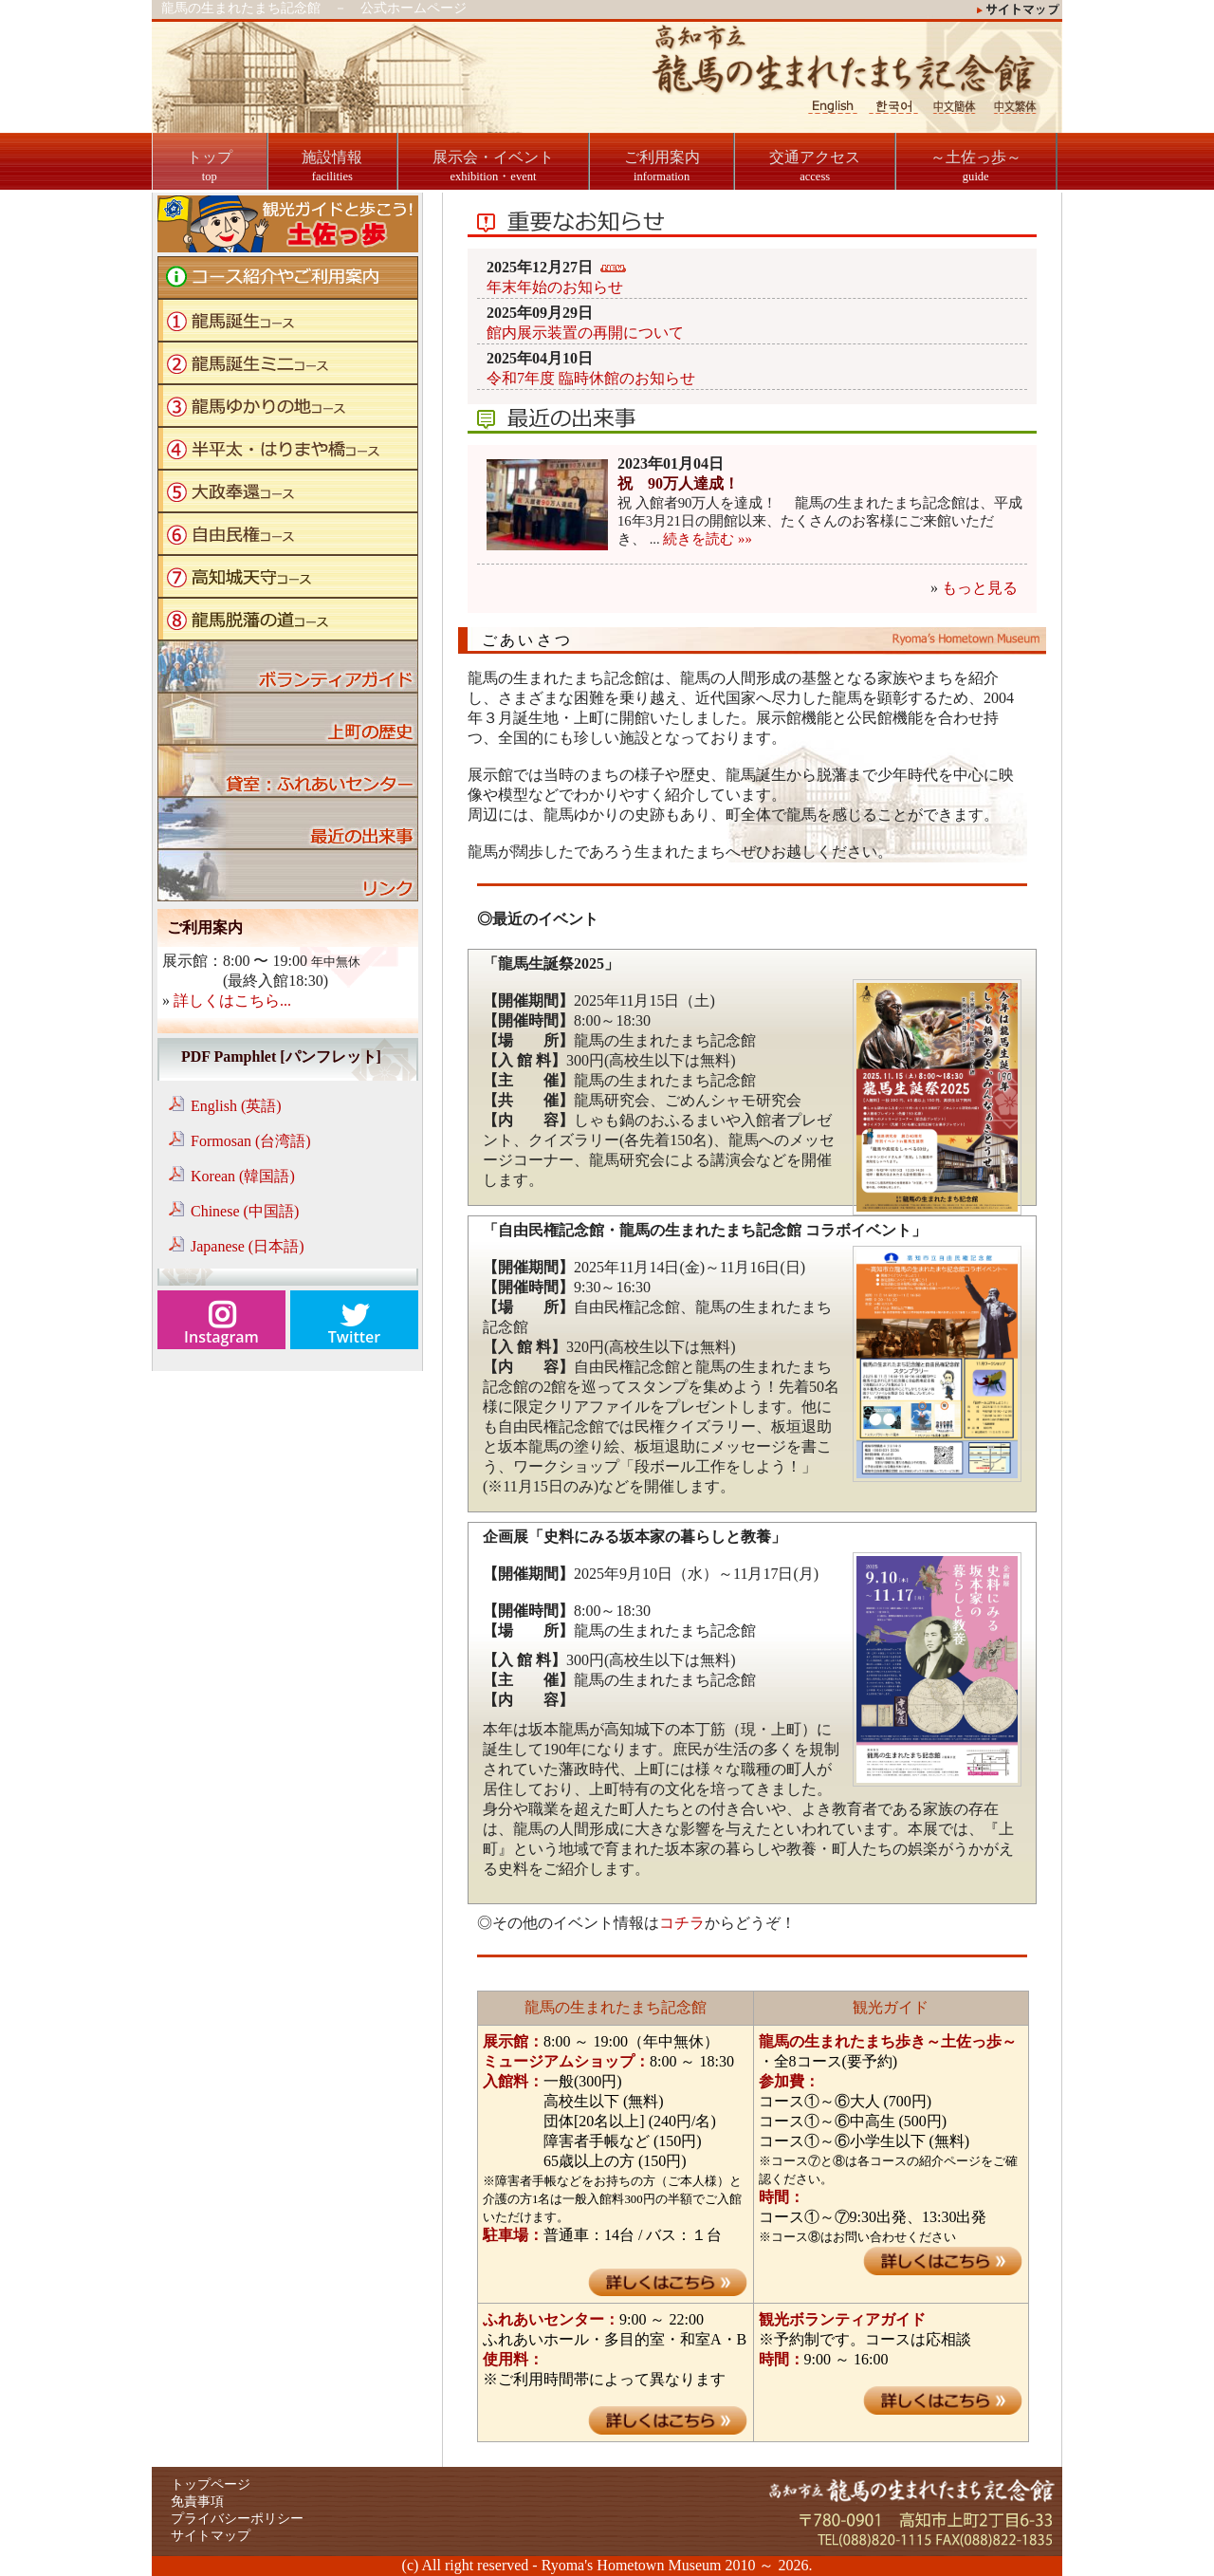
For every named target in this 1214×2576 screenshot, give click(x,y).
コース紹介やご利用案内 (287, 277)
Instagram (221, 1336)
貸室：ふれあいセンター (287, 771)
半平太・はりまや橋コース (287, 448)
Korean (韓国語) (243, 1176)
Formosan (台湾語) (251, 1141)
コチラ (682, 1923)
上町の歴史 (287, 719)
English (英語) (236, 1106)
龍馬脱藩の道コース (287, 619)
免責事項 (197, 2501)
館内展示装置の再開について (585, 332)
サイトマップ (210, 2536)
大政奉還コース (287, 491)
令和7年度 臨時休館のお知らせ (591, 378)
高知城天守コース (287, 576)
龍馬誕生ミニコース (287, 363)
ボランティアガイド (287, 666)
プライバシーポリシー (237, 2518)
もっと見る (980, 588)
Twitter (354, 1336)
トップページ (210, 2484)
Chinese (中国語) (245, 1211)
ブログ (287, 823)
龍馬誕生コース (287, 320)
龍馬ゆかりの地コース (287, 405)
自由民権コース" (287, 533)
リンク (287, 875)
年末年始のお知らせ (555, 287)
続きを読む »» (707, 539)
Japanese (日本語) (247, 1246)
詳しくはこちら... (232, 1000)
